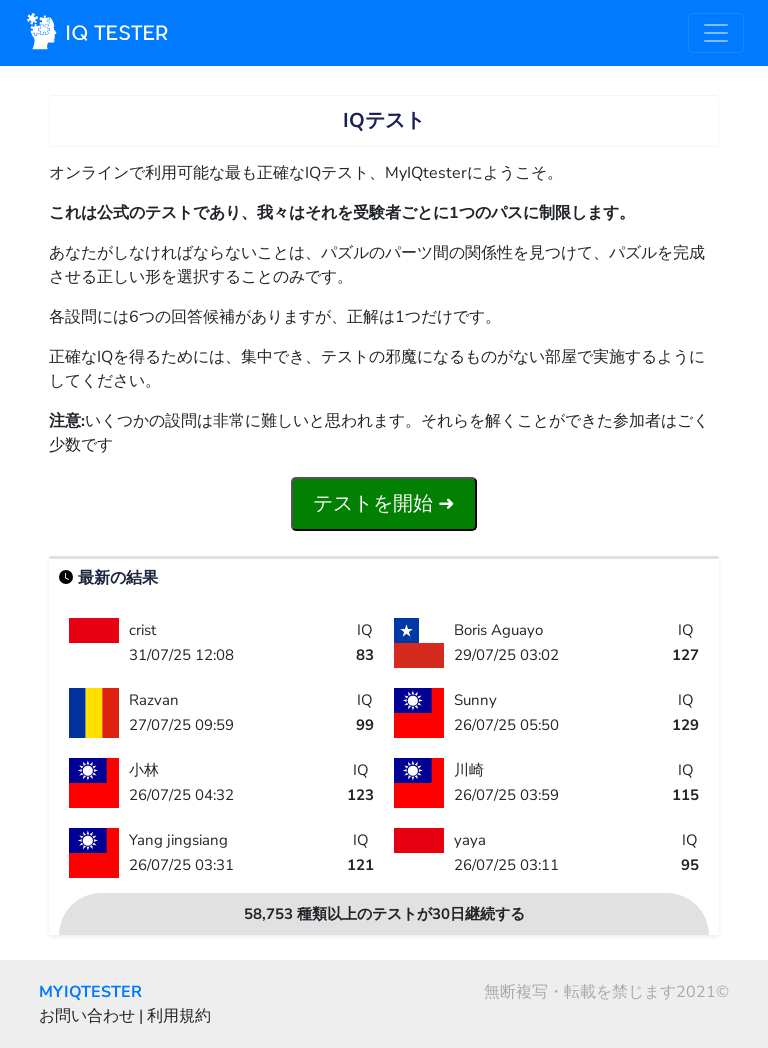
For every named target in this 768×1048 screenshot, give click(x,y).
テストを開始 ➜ (384, 503)
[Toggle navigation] (716, 33)
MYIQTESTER (90, 992)
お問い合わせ (87, 1016)
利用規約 (179, 1016)
